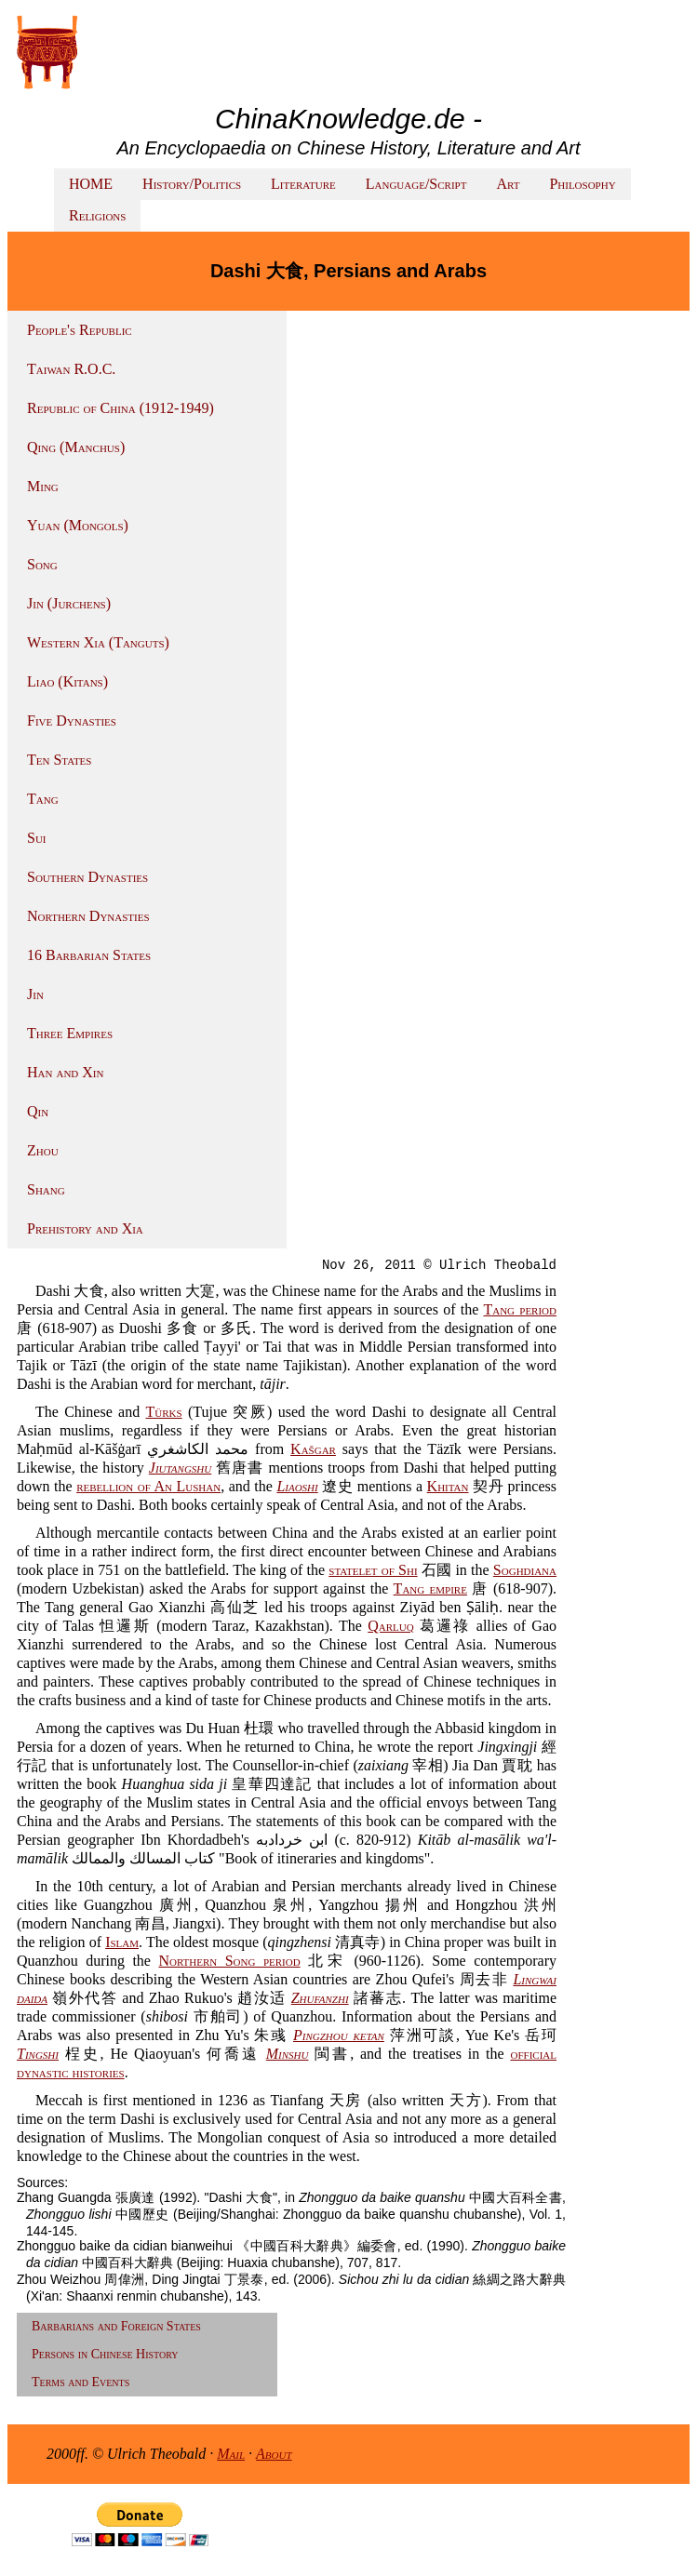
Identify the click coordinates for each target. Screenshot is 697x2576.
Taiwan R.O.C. (71, 369)
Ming (43, 486)
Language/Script (416, 184)
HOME (91, 184)
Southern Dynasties (87, 877)
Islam (122, 1942)
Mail (231, 2454)
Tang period (519, 1309)
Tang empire (430, 1588)
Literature (303, 184)
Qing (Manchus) (76, 447)
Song (42, 564)
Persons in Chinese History (105, 2354)
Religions (97, 215)
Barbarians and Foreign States (116, 2326)
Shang (46, 1189)
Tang (43, 799)
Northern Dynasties (88, 916)
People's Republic (79, 330)
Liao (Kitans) (67, 681)
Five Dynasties (71, 720)
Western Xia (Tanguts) (98, 642)
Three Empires (70, 1033)
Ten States (59, 759)
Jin (35, 994)
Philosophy (582, 184)
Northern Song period (229, 1961)
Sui (37, 838)
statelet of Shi (372, 1570)
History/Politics (191, 184)
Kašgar (313, 1449)
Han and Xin (65, 1072)
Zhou (43, 1150)
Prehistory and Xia (85, 1228)
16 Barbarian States (89, 955)
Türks (164, 1412)
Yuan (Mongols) (77, 525)
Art (507, 184)
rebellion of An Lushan (148, 1486)
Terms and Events (80, 2382)
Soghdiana (524, 1570)
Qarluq (390, 1626)
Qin (37, 1111)
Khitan (448, 1486)
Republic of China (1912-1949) (120, 408)
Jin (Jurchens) (69, 603)
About (274, 2454)
